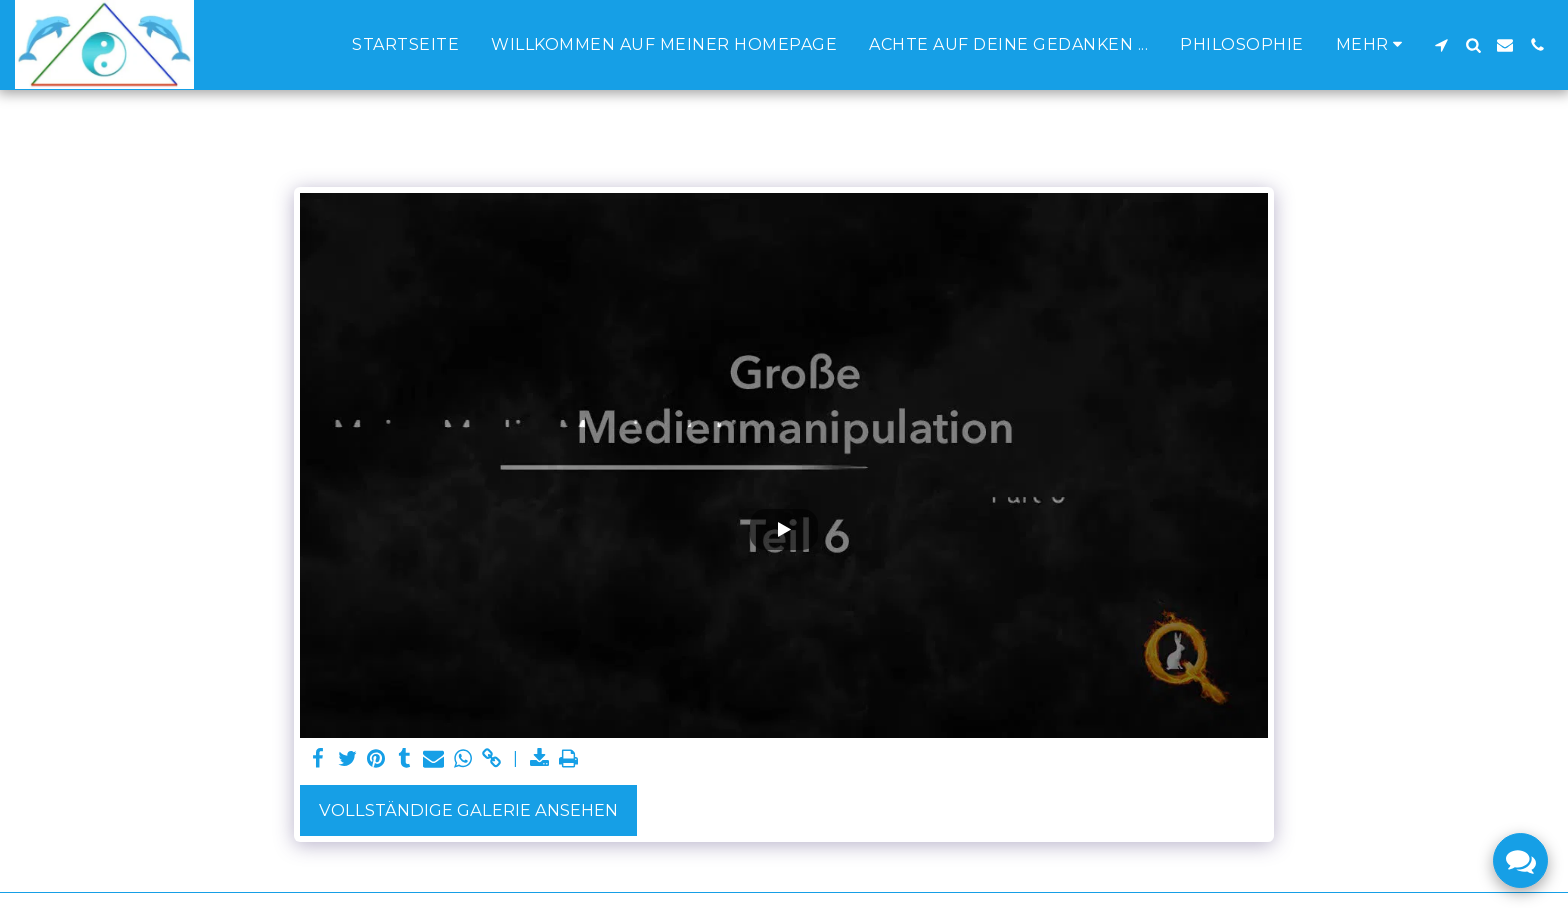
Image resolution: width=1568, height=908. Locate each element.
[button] (1441, 45)
